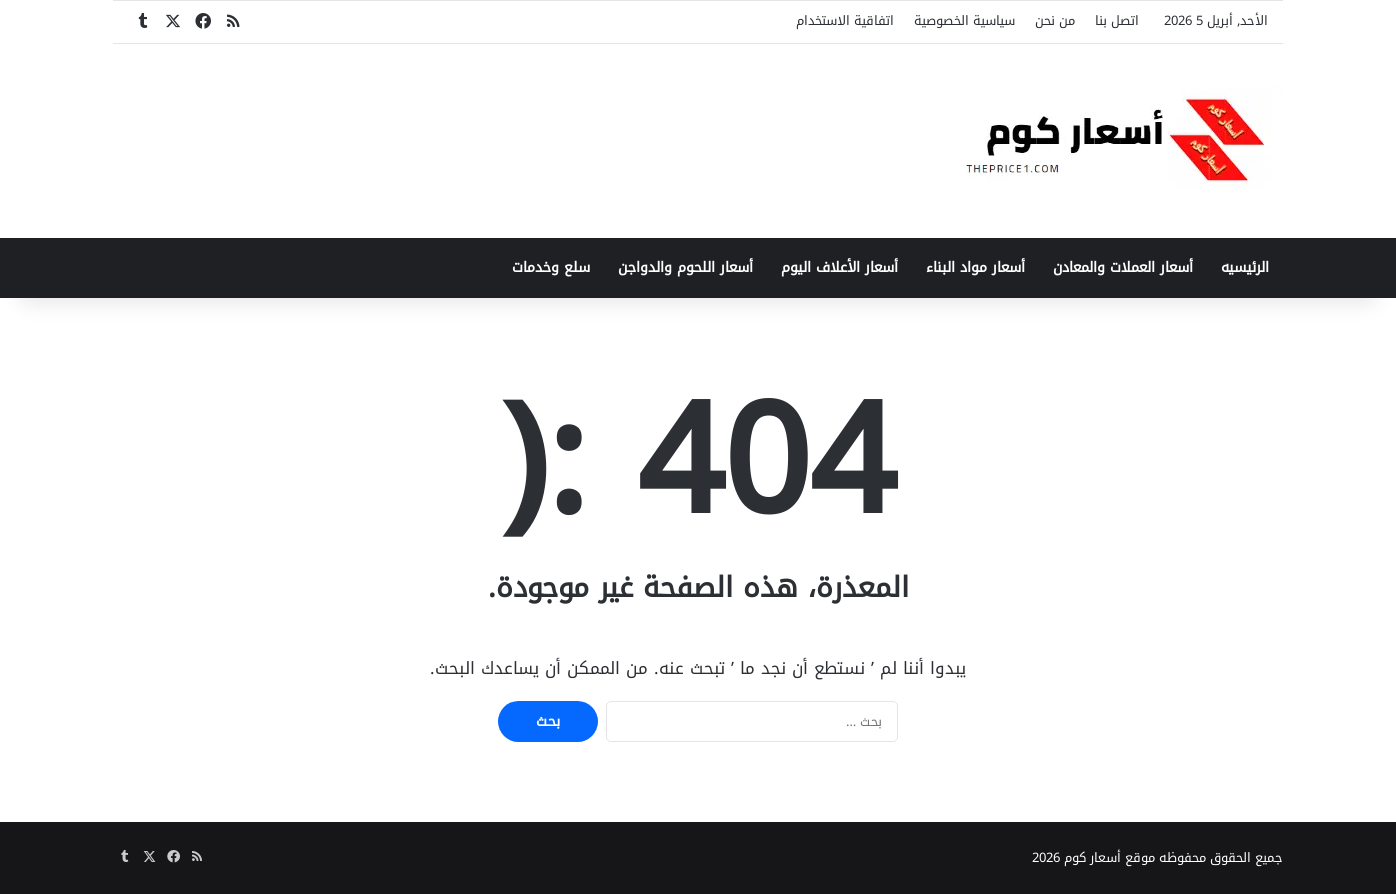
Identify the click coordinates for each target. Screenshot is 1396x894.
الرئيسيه (1245, 267)
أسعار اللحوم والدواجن (685, 267)
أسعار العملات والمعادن (1123, 267)
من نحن (1055, 20)
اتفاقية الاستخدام (845, 20)
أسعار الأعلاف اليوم (839, 267)
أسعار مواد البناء (975, 267)
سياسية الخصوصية (964, 20)
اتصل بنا (1117, 20)
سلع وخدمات (551, 267)
